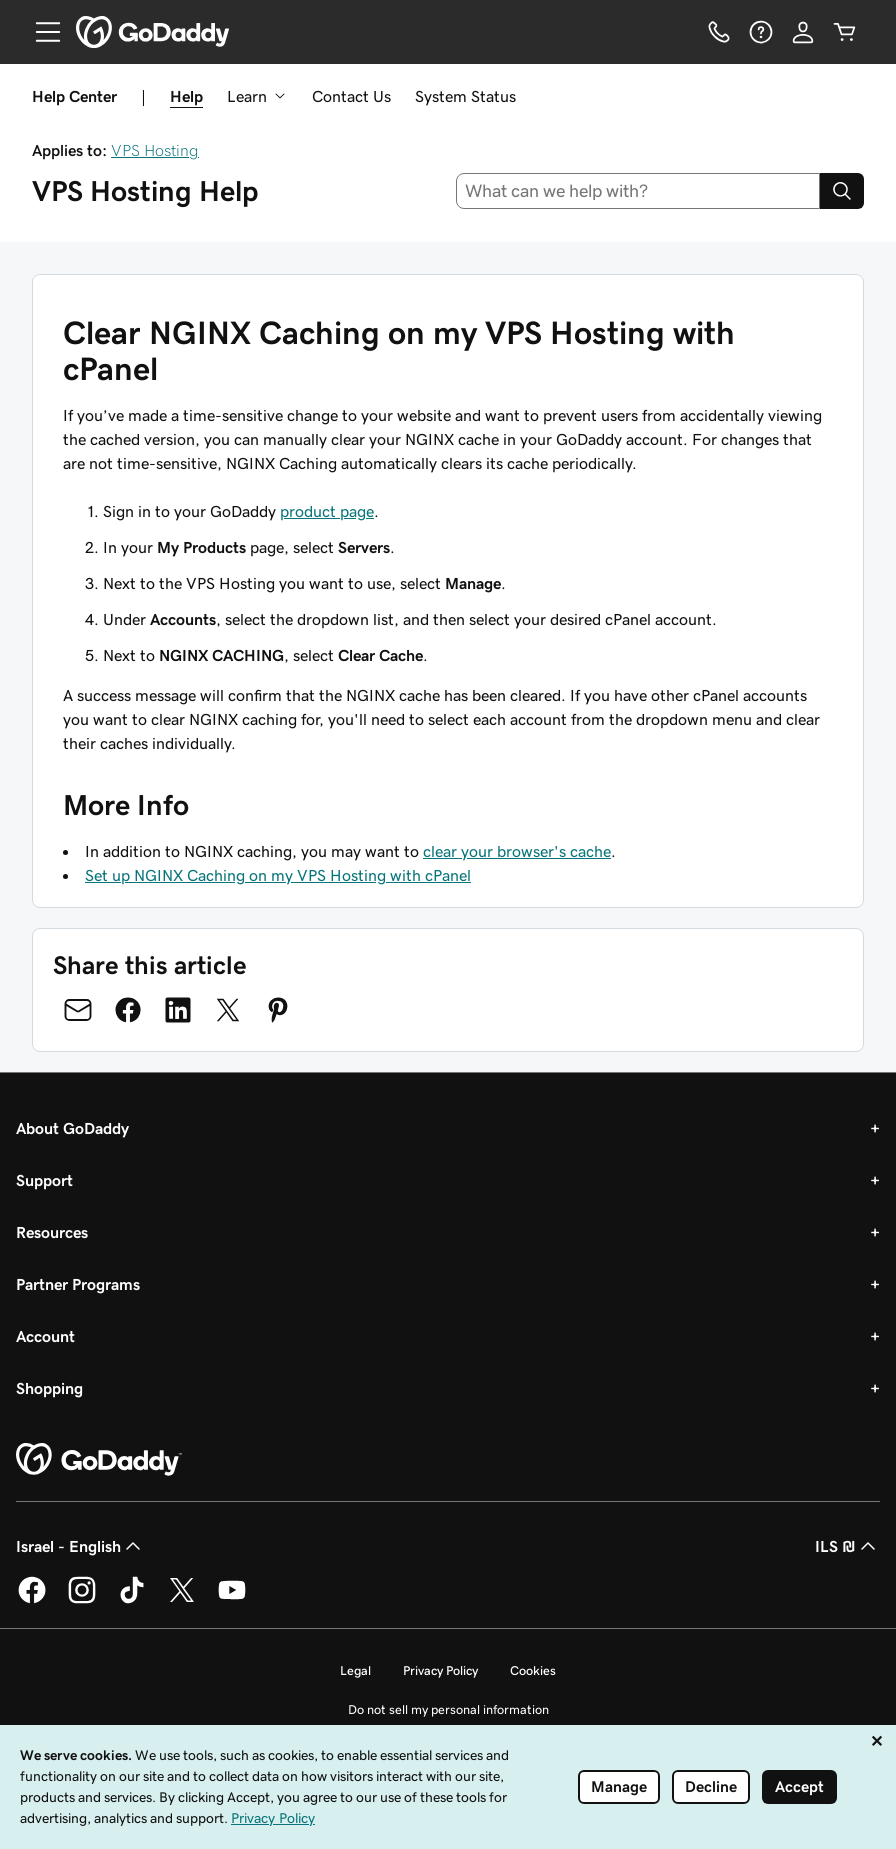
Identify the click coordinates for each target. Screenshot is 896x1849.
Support (44, 1180)
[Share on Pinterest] (278, 1010)
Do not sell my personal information (448, 1709)
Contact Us (351, 96)
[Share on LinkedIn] (178, 1010)
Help (186, 96)
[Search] (842, 191)
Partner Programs (78, 1284)
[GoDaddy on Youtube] (232, 1600)
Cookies (533, 1670)
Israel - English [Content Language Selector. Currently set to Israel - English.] (80, 1546)
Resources (52, 1232)
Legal (355, 1670)
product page (327, 511)
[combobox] (638, 191)
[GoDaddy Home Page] (99, 1460)
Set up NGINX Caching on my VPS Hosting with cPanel (278, 875)
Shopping (49, 1388)
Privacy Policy (440, 1670)
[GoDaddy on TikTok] (132, 1600)
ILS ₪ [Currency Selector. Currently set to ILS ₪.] (847, 1546)
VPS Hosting (155, 150)
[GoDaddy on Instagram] (82, 1600)
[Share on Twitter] (228, 1010)
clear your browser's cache (517, 851)
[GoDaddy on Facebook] (32, 1600)
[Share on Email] (78, 1010)
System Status (465, 96)
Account (45, 1336)
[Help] (761, 32)
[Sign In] (803, 32)
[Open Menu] (40, 32)
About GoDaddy (72, 1128)
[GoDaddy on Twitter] (182, 1600)
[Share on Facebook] (128, 1010)
